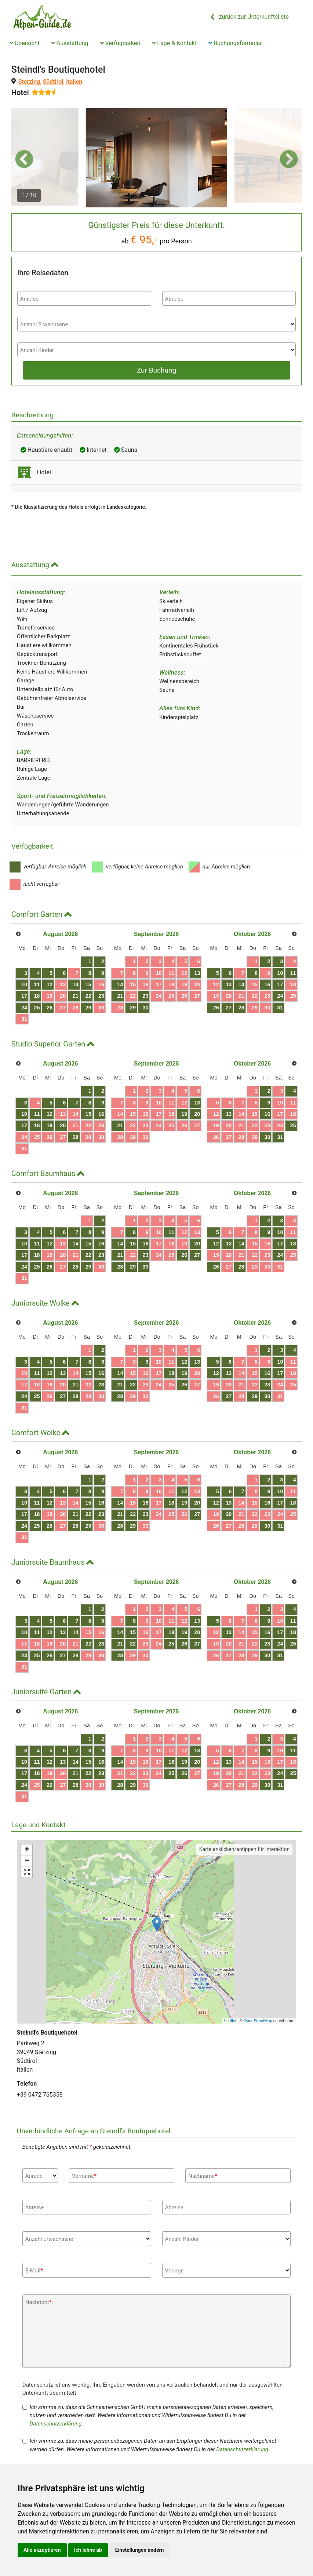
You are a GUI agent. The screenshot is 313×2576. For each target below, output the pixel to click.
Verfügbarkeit (120, 43)
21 (76, 996)
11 (37, 984)
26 (49, 1008)
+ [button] (27, 1849)
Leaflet (230, 2020)
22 (88, 996)
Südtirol (53, 81)
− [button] (27, 1860)
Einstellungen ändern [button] (139, 2550)
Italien (74, 81)
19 (49, 996)
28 (76, 1008)
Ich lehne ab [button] (88, 2550)
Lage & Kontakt (174, 43)
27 (63, 1008)
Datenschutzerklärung (56, 2423)
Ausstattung (69, 43)
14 (76, 984)
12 (49, 984)
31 (24, 1019)
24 (24, 1008)
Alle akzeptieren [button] (42, 2550)
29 (88, 1008)
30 (101, 1008)
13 (63, 984)
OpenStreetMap (258, 2020)
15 (88, 984)
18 (37, 996)
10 (24, 984)
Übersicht (25, 43)
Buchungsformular (235, 43)
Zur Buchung (156, 370)
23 (101, 996)
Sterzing (29, 81)
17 (24, 996)
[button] (24, 159)
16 (101, 984)
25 (37, 1008)
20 (63, 996)
